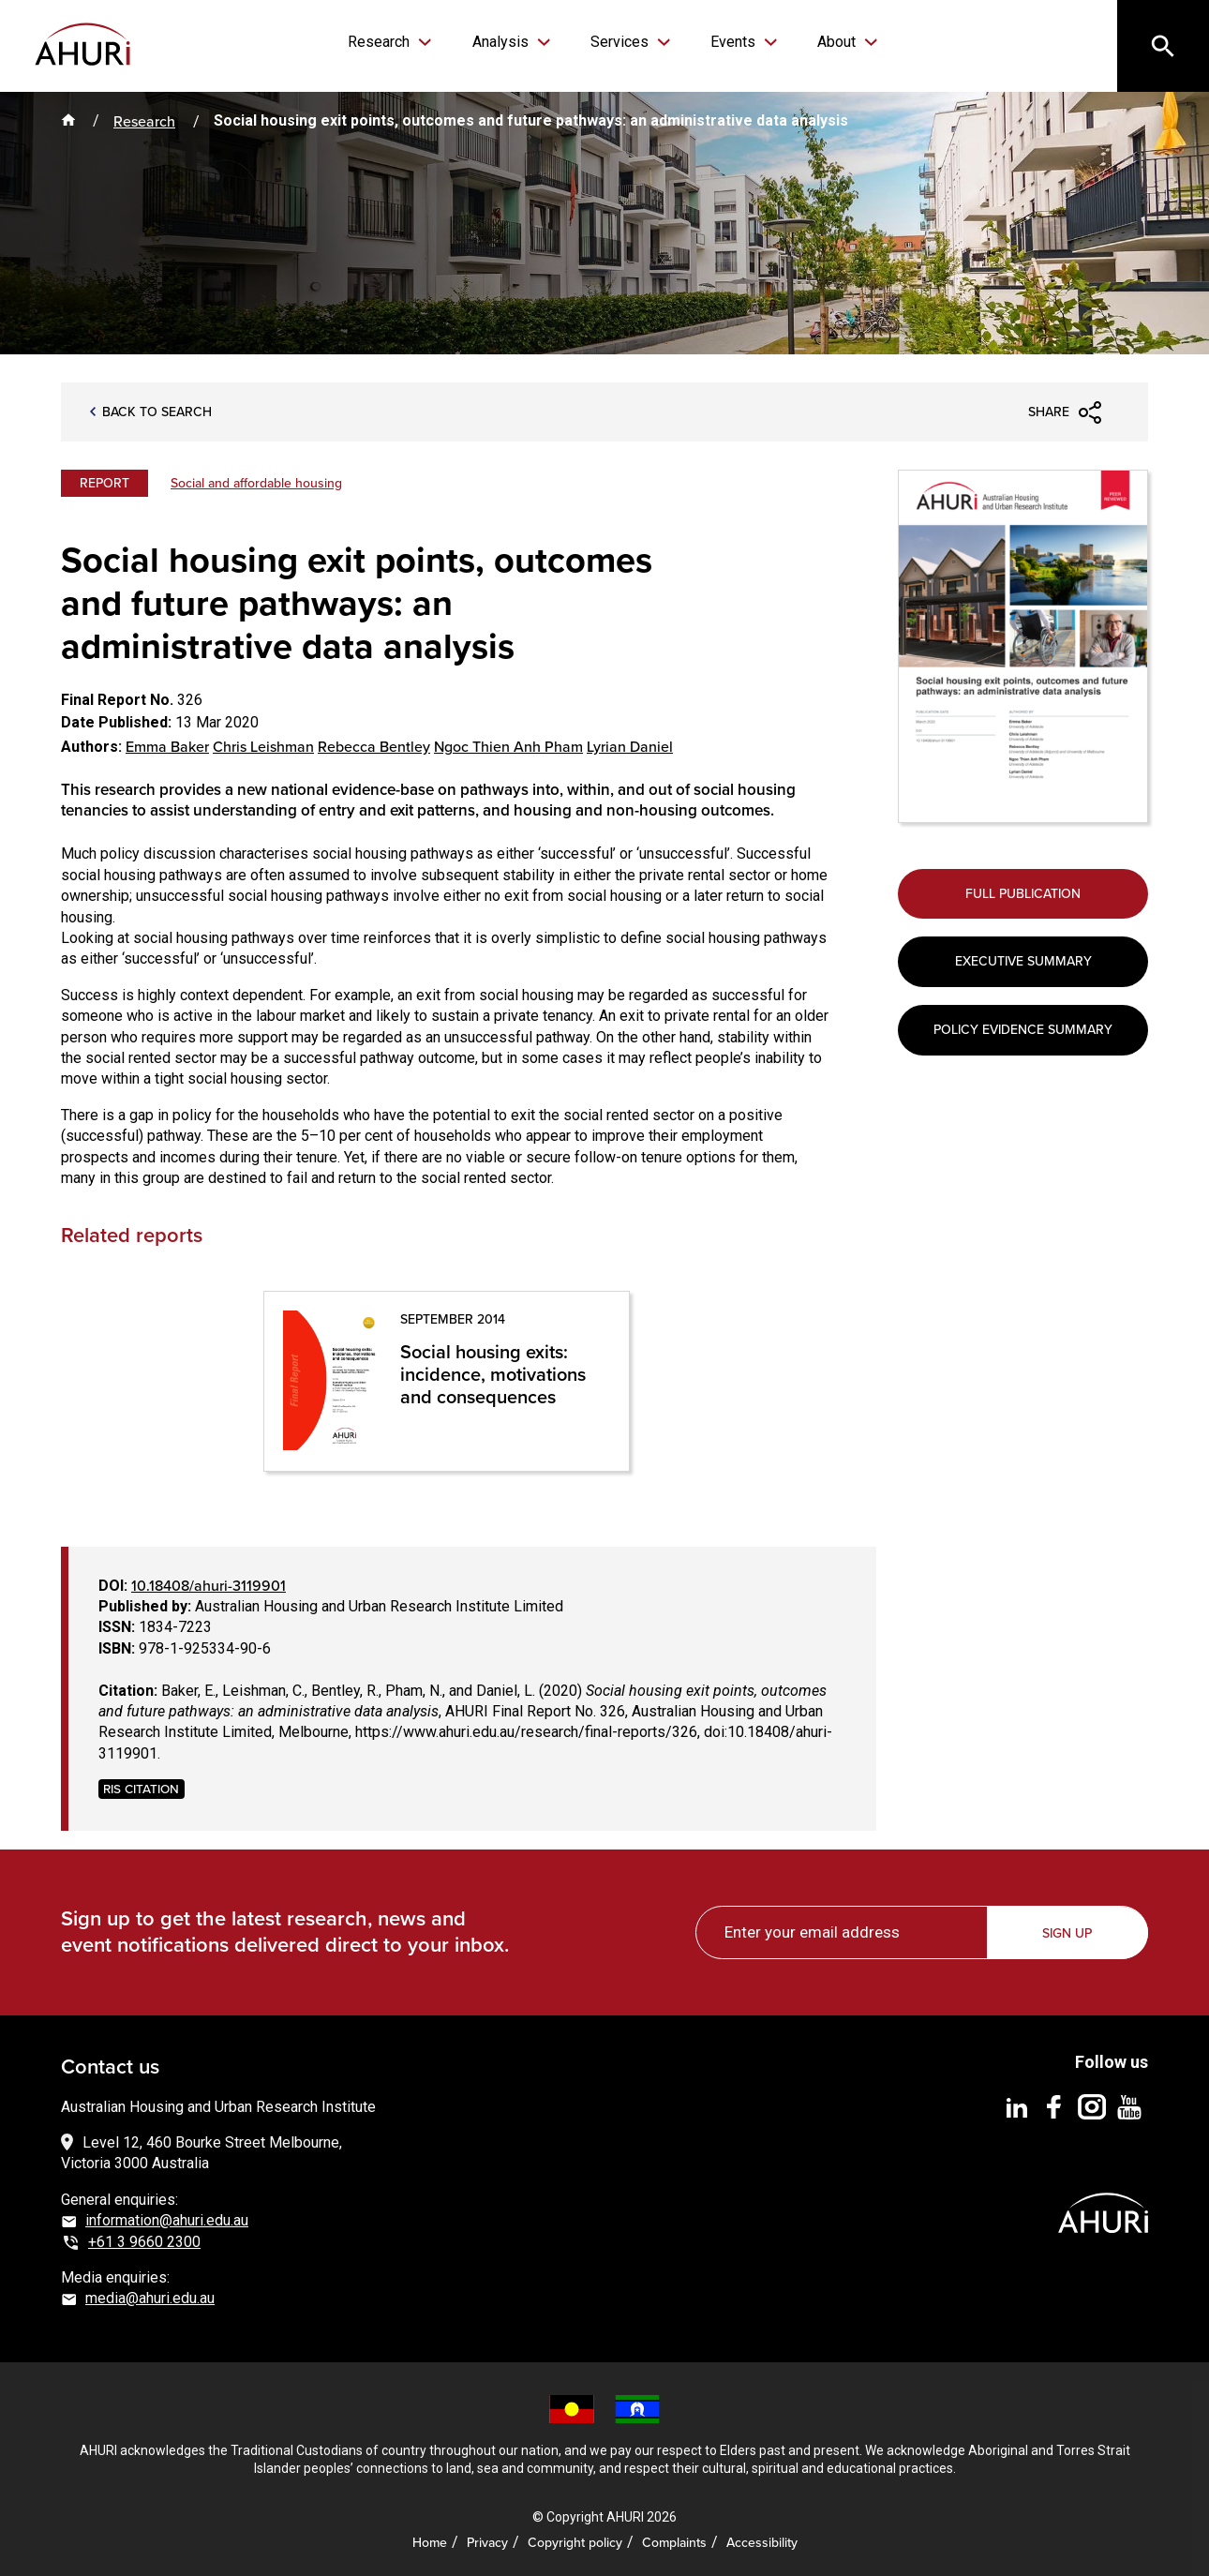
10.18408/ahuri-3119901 (208, 1584)
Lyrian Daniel (630, 748)
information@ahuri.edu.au (166, 2220)
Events (731, 42)
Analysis (504, 42)
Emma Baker (167, 748)
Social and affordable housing (256, 483)
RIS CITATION (141, 1788)
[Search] (1162, 47)
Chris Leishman (263, 748)
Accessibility (762, 2541)
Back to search (157, 414)
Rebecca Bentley (374, 748)
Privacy (487, 2541)
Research (386, 42)
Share (1048, 413)
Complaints (674, 2541)
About (832, 42)
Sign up (1069, 1932)
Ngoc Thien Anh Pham (508, 748)
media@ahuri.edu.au (150, 2298)
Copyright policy (575, 2541)
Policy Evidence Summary (1022, 1033)
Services (620, 42)
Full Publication (1023, 895)
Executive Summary (1023, 964)
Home (429, 2541)
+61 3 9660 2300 (144, 2241)
